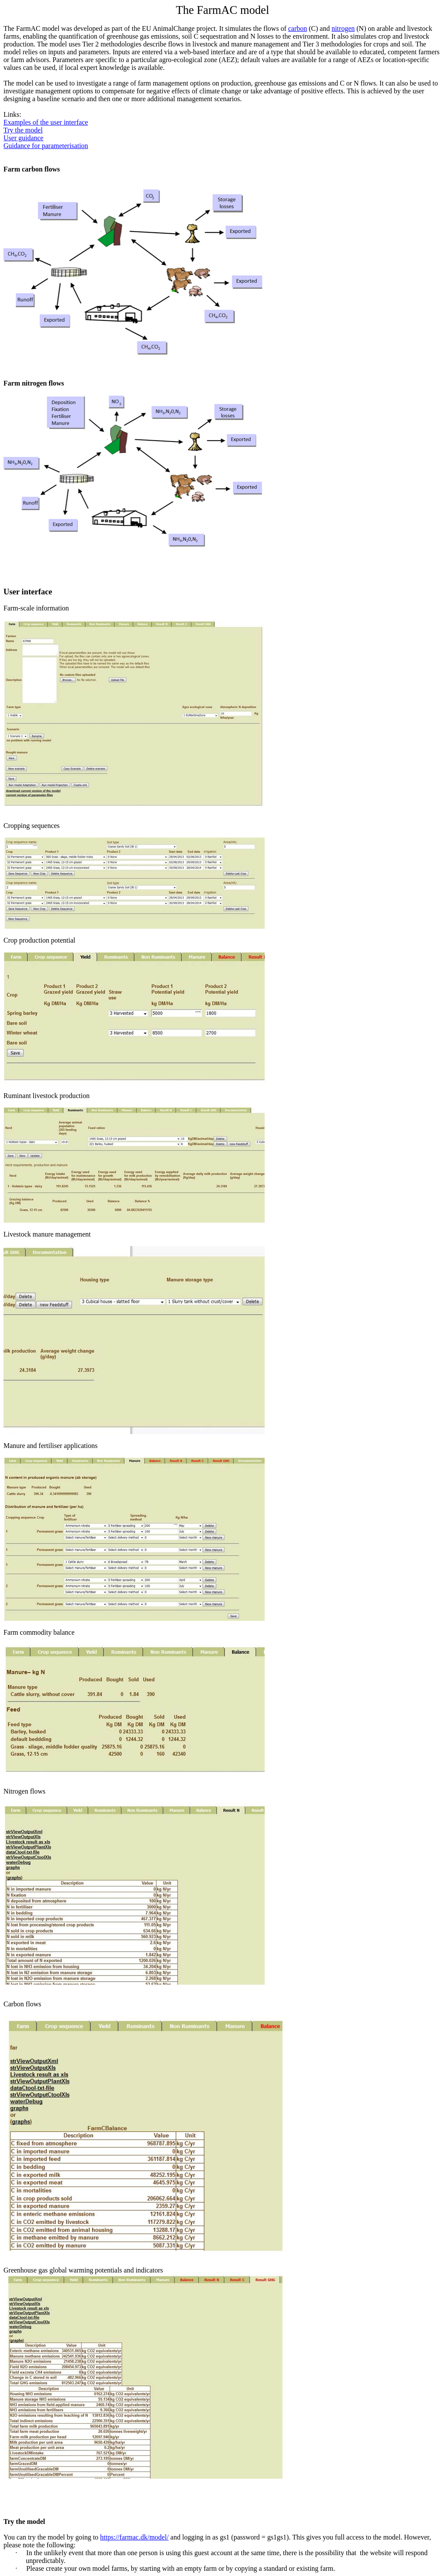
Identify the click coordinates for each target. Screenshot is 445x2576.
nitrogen (343, 28)
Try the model (23, 130)
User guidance (23, 138)
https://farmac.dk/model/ (134, 2537)
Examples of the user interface (45, 122)
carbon (297, 28)
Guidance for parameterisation (45, 145)
